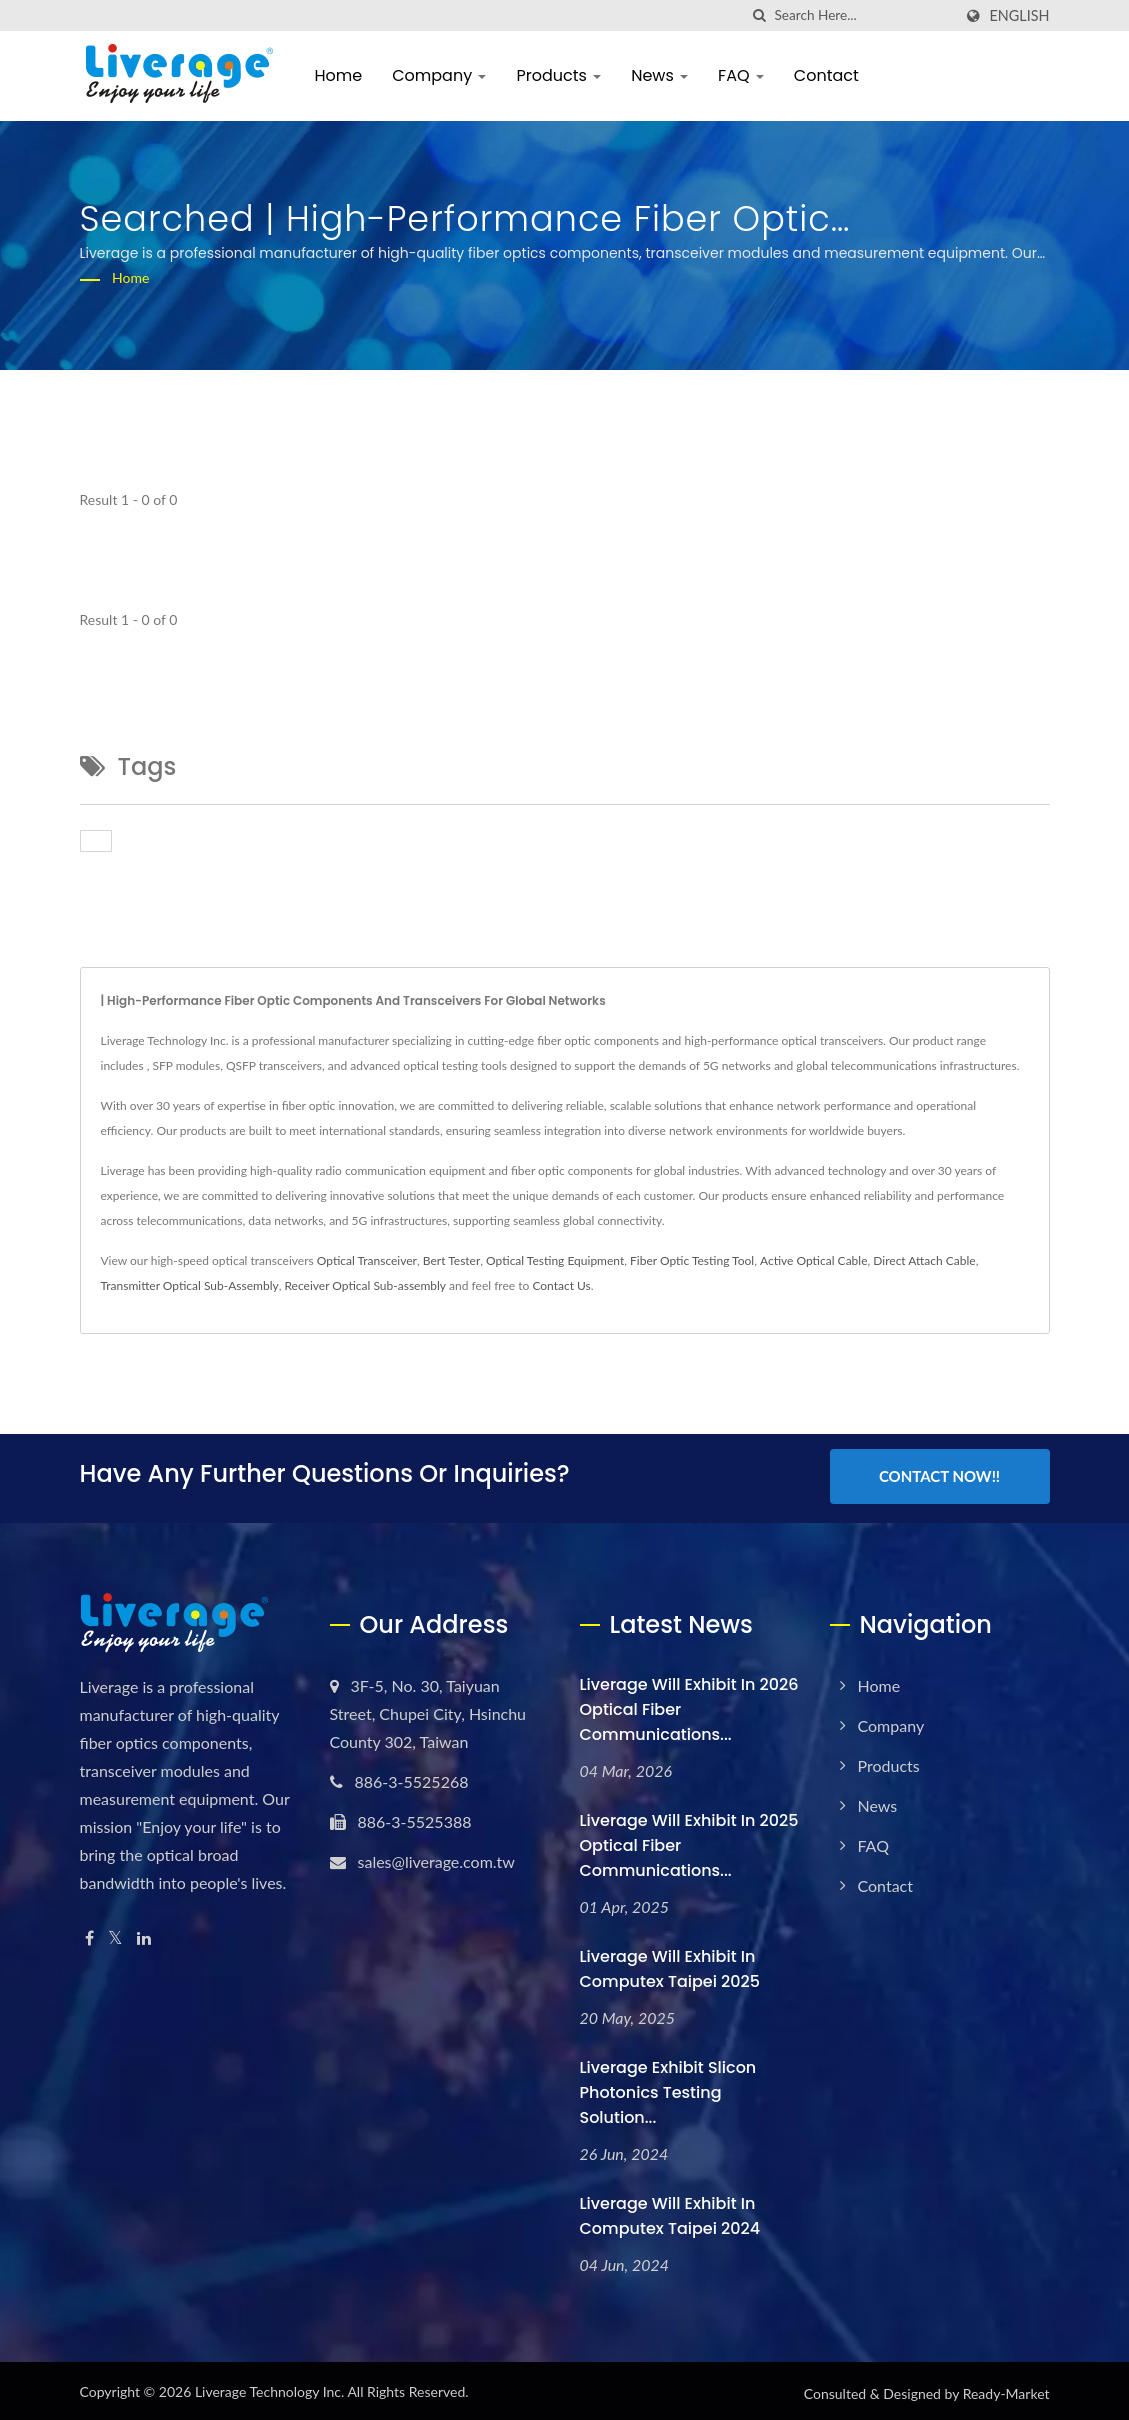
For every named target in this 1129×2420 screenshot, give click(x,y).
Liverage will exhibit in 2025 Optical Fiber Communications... (689, 1841)
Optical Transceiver (367, 1260)
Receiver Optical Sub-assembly (365, 1285)
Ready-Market (1006, 2389)
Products (558, 75)
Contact (826, 75)
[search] (759, 15)
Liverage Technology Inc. (269, 2387)
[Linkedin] (144, 1934)
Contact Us (561, 1285)
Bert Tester (452, 1260)
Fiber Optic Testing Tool (692, 1260)
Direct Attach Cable (924, 1260)
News (659, 75)
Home (339, 75)
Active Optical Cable (814, 1260)
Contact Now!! (939, 1476)
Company (439, 75)
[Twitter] (115, 1934)
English (1019, 16)
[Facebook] (89, 1934)
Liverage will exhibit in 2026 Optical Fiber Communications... (689, 1705)
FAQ (741, 75)
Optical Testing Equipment (555, 1260)
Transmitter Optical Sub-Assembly (190, 1285)
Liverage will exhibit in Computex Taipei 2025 (670, 1965)
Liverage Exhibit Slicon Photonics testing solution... (668, 2088)
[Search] (863, 15)
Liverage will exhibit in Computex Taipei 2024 (670, 2212)
